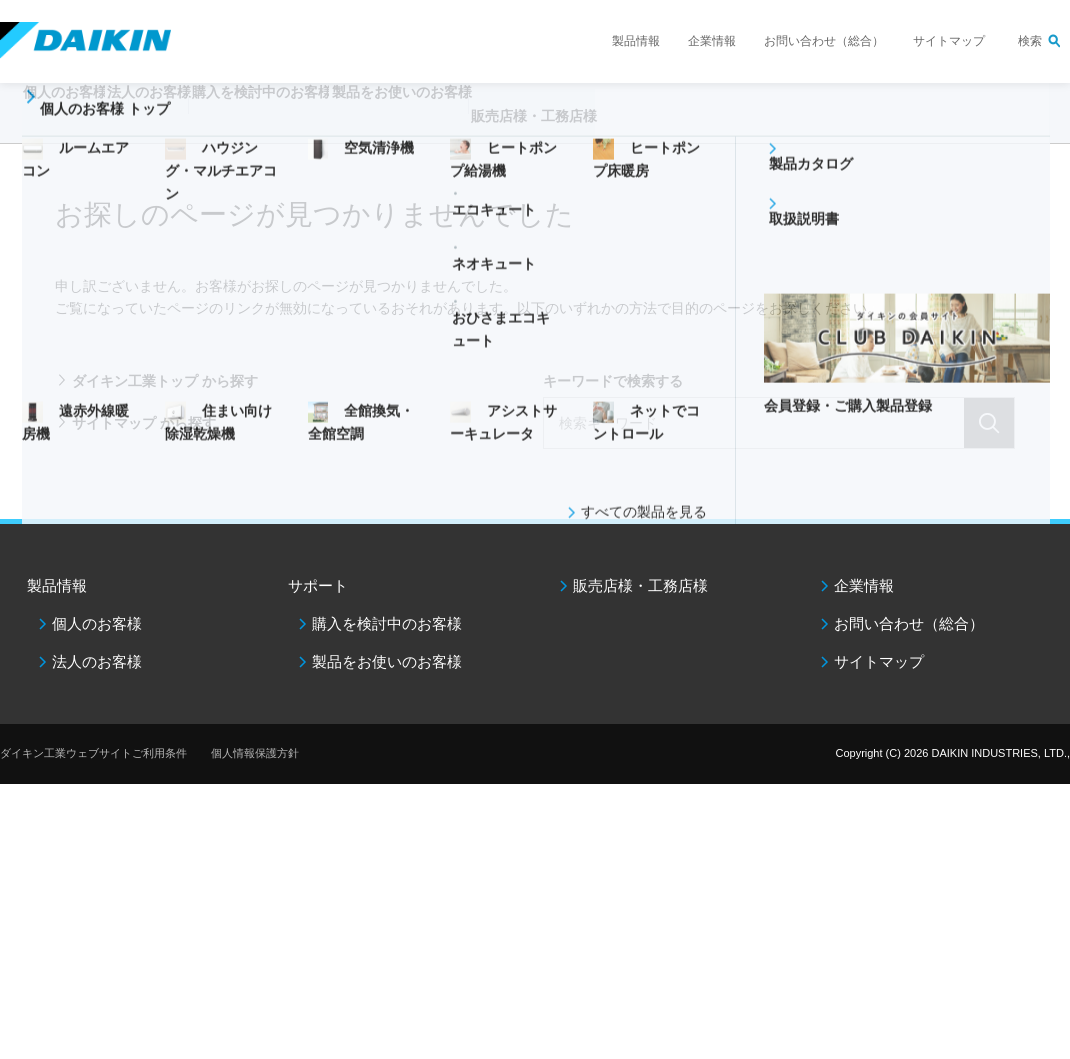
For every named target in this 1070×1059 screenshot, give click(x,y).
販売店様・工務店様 (688, 126)
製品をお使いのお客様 (387, 661)
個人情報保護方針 (255, 753)
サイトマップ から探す (144, 423)
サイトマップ (949, 41)
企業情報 (712, 41)
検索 (1030, 41)
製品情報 (636, 41)
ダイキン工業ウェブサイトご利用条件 (93, 753)
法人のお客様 (97, 661)
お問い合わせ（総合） (824, 41)
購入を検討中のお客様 (387, 623)
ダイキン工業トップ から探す (165, 381)
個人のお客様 (97, 623)
